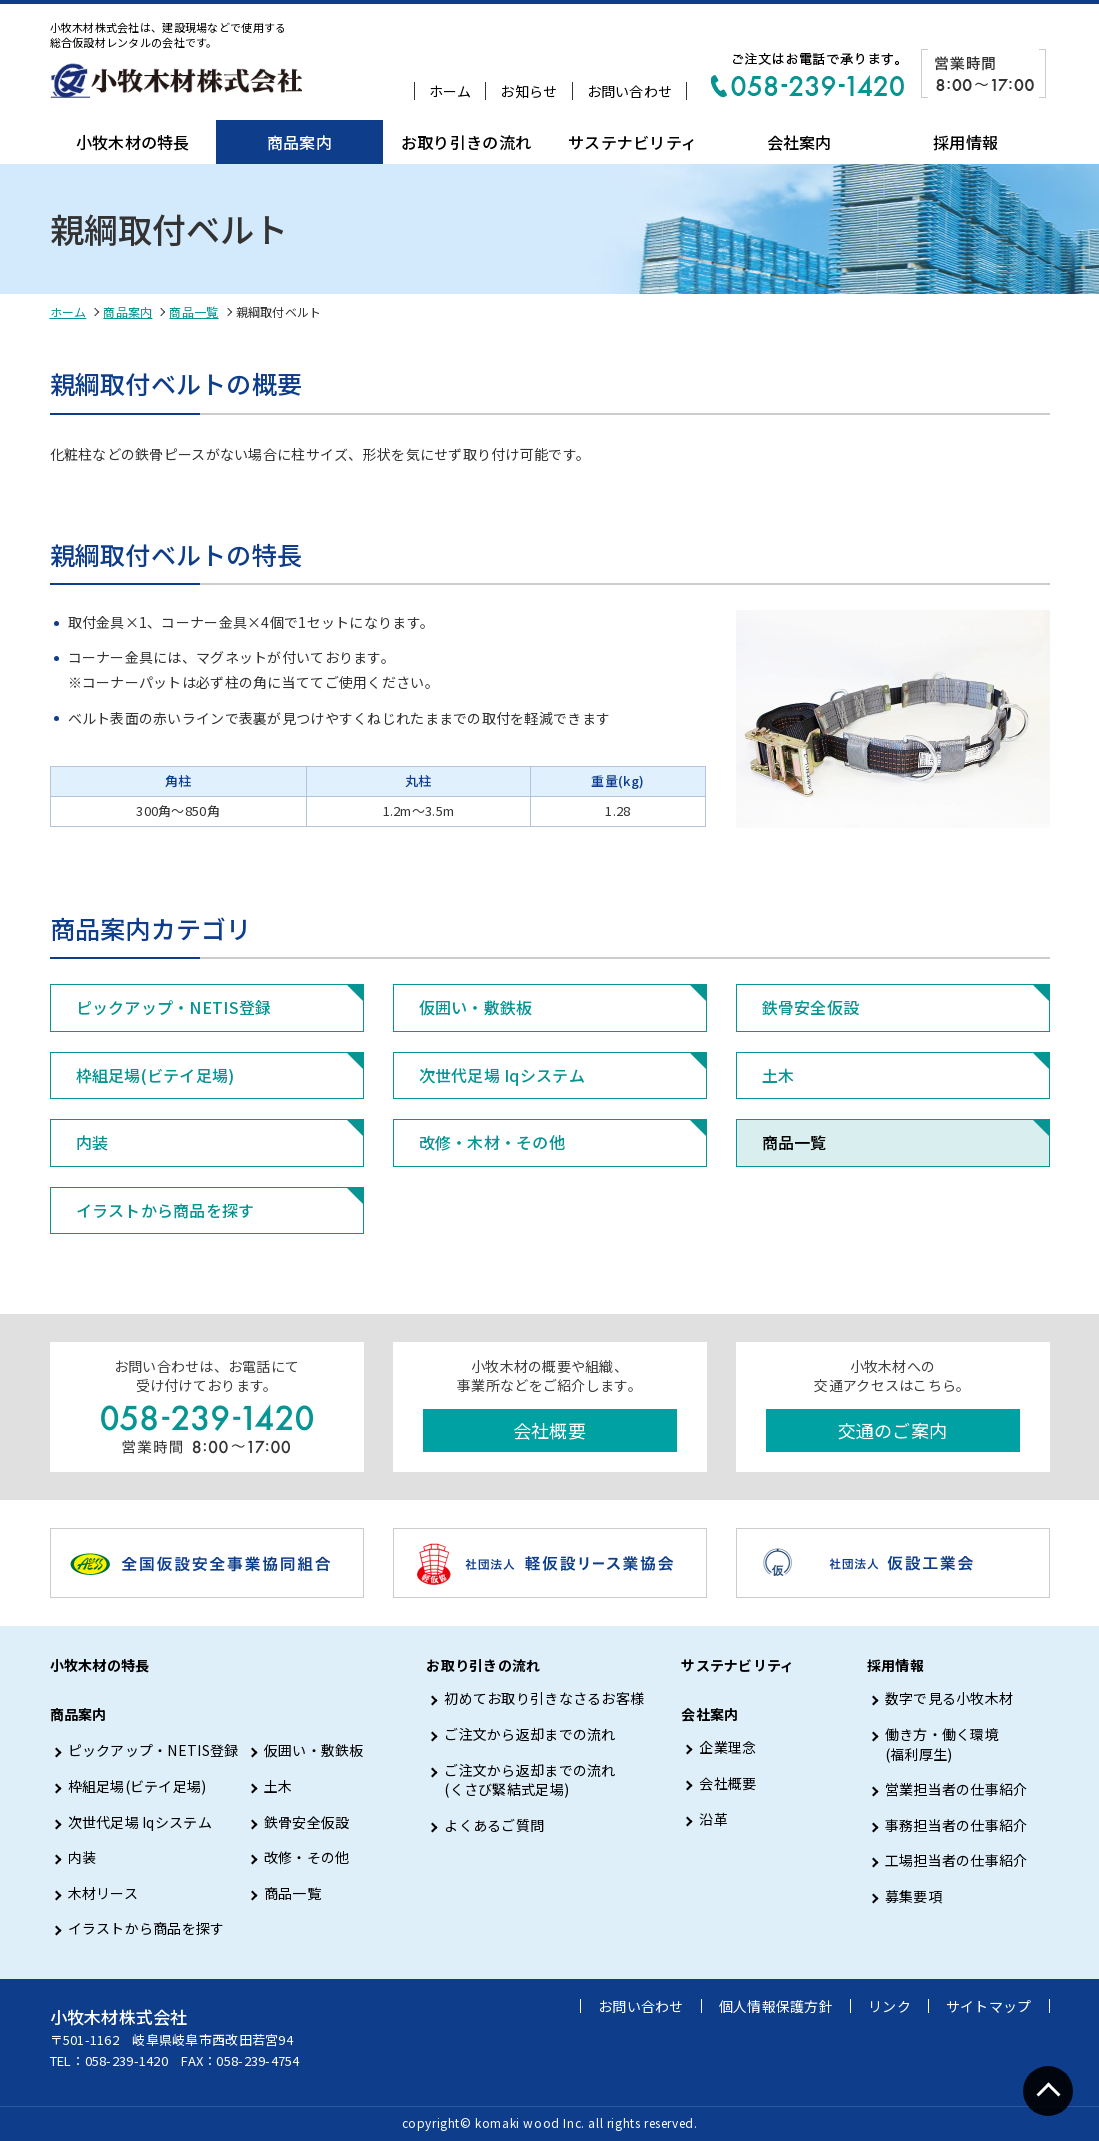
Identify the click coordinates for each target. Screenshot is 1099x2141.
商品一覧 (193, 311)
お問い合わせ (630, 91)
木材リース (103, 1893)
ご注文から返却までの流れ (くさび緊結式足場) (529, 1780)
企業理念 (727, 1747)
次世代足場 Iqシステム (502, 1075)
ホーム (450, 91)
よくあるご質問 (494, 1825)
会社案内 (799, 142)
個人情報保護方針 (776, 2006)
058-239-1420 (126, 2060)
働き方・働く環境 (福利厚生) (942, 1744)
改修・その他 (307, 1857)
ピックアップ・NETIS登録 (174, 1007)
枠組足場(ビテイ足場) (155, 1075)
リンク (889, 2006)
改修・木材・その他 (492, 1142)
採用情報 (965, 142)
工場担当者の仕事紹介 (956, 1860)
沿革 (713, 1819)
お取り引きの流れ (466, 142)
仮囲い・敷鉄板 (476, 1007)
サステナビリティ (632, 142)
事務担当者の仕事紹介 (956, 1825)
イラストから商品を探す (165, 1210)
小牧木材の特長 (133, 142)
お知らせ (528, 91)
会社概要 (549, 1430)
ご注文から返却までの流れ (529, 1734)
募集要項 (913, 1896)
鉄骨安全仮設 (811, 1007)
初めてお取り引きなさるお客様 (544, 1698)
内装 (92, 1142)
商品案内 (299, 142)
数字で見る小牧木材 (949, 1698)
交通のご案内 (893, 1430)
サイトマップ (989, 2006)
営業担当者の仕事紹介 (956, 1789)
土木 (778, 1075)
